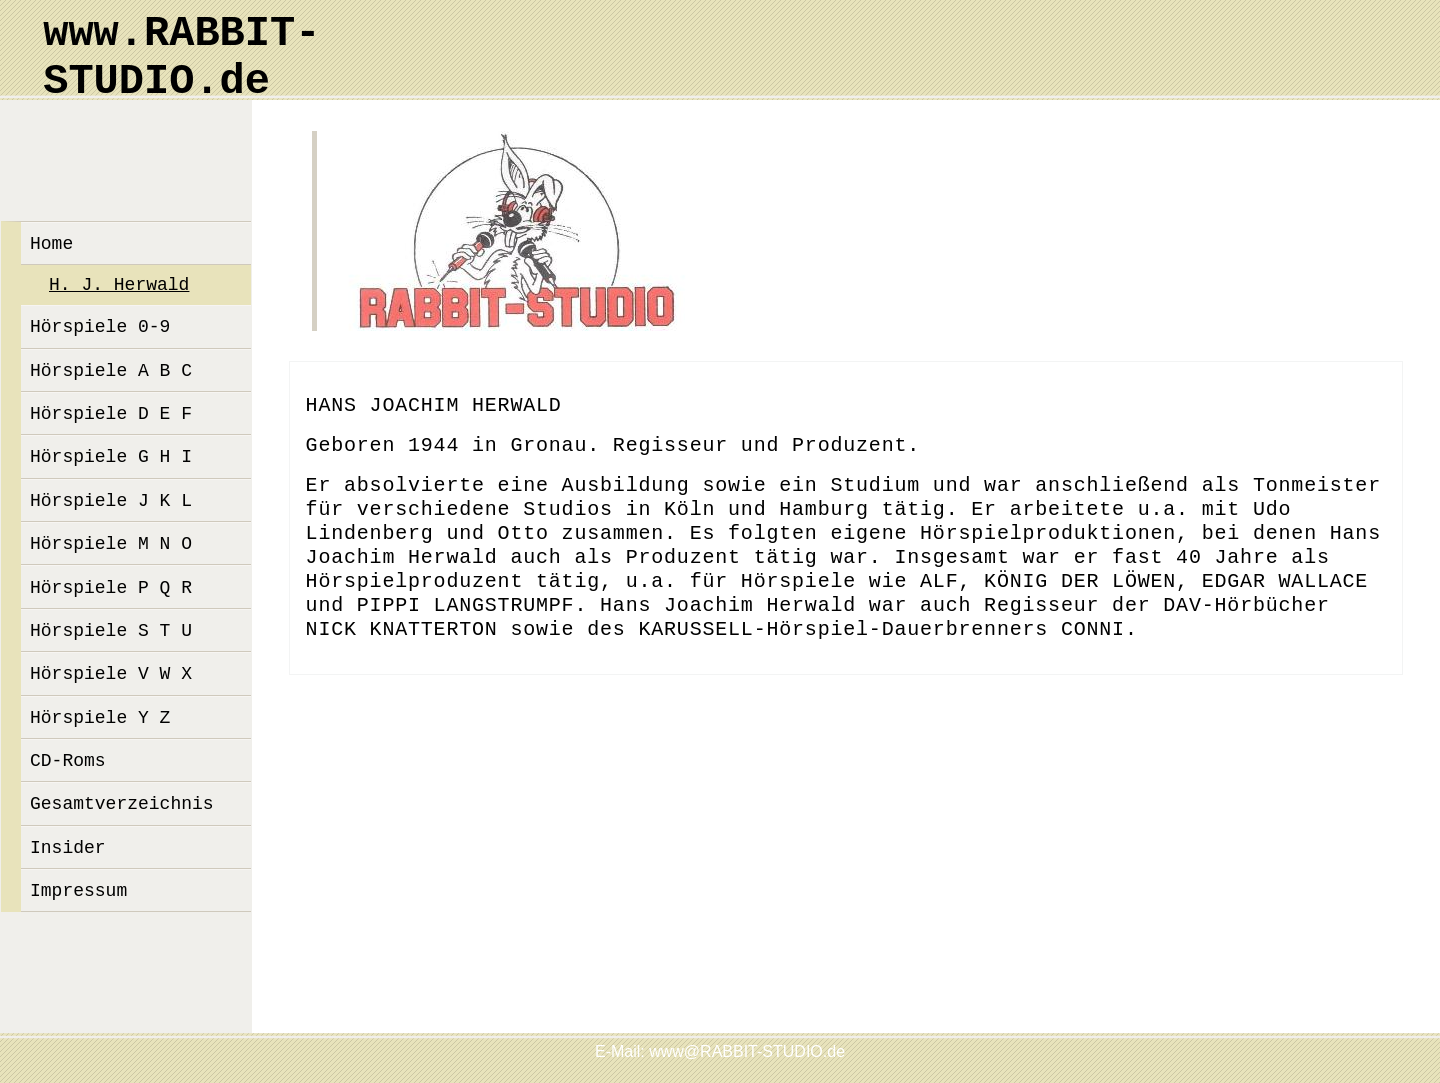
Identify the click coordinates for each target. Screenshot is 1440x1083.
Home (51, 244)
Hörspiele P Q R (111, 588)
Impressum (78, 891)
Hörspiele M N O (111, 544)
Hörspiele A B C (111, 371)
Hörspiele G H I (111, 457)
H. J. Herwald (119, 285)
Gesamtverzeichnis (122, 804)
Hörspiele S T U (111, 631)
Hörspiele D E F (111, 414)
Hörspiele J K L (111, 501)
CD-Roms (68, 761)
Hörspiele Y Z (100, 718)
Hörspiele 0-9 (100, 327)
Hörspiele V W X (111, 674)
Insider (68, 848)
